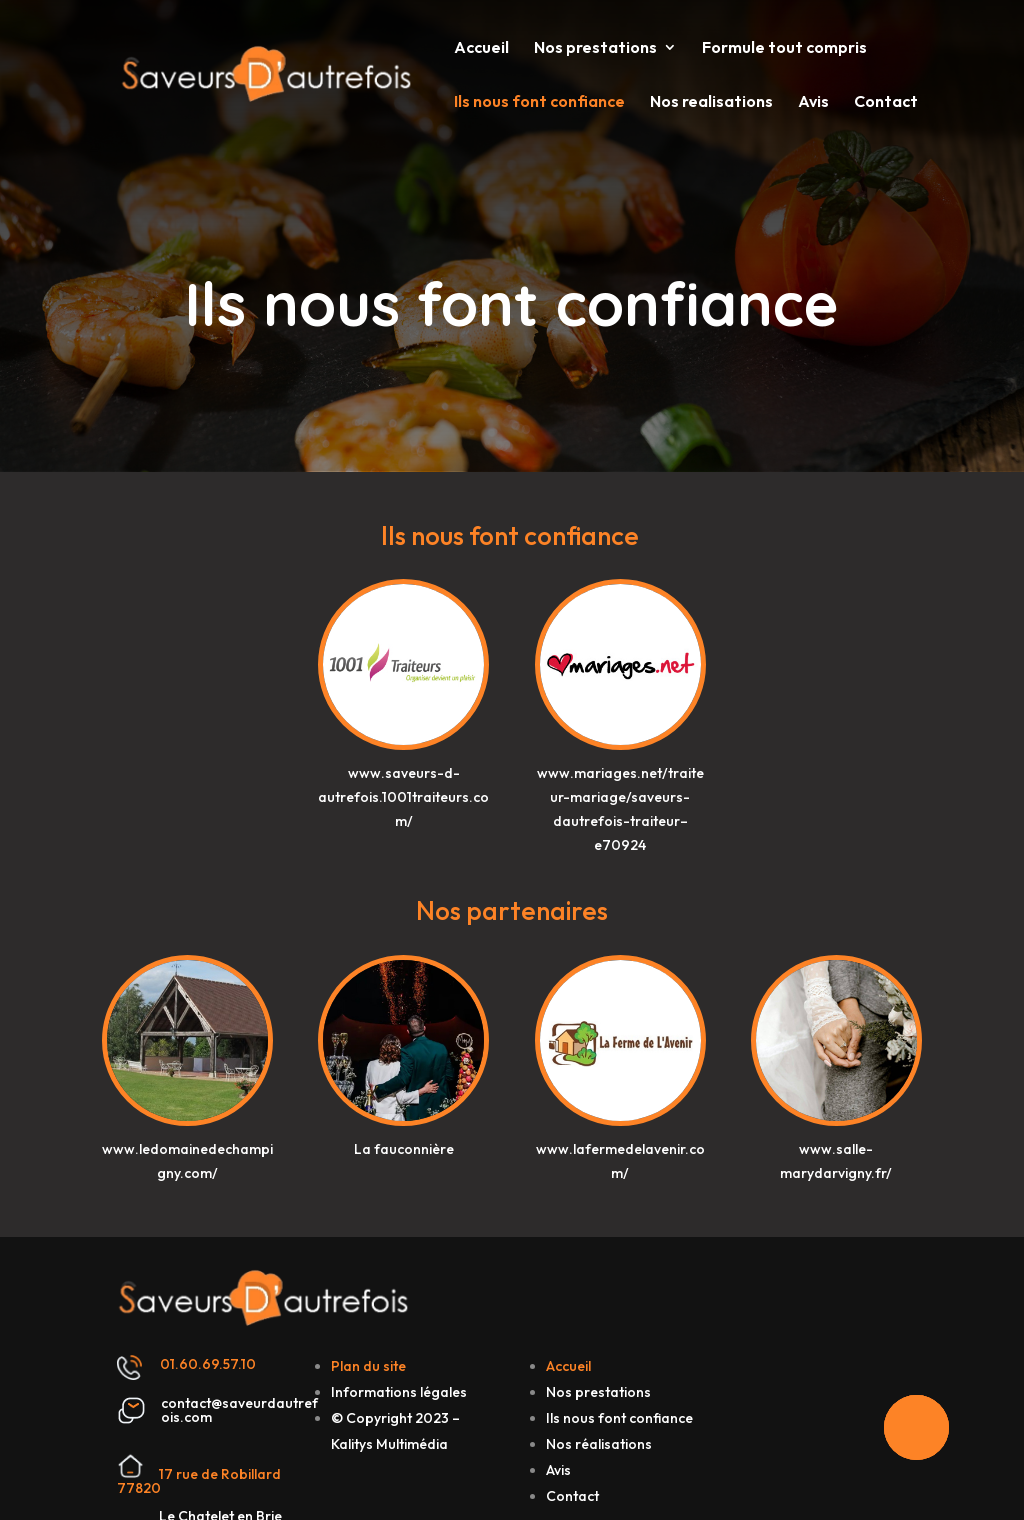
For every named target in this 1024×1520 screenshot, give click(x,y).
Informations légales (399, 1392)
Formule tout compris (784, 48)
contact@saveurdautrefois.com (239, 1410)
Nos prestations (595, 48)
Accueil (481, 48)
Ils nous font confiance (539, 102)
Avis (813, 102)
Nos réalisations (599, 1444)
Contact (886, 102)
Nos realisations (711, 102)
